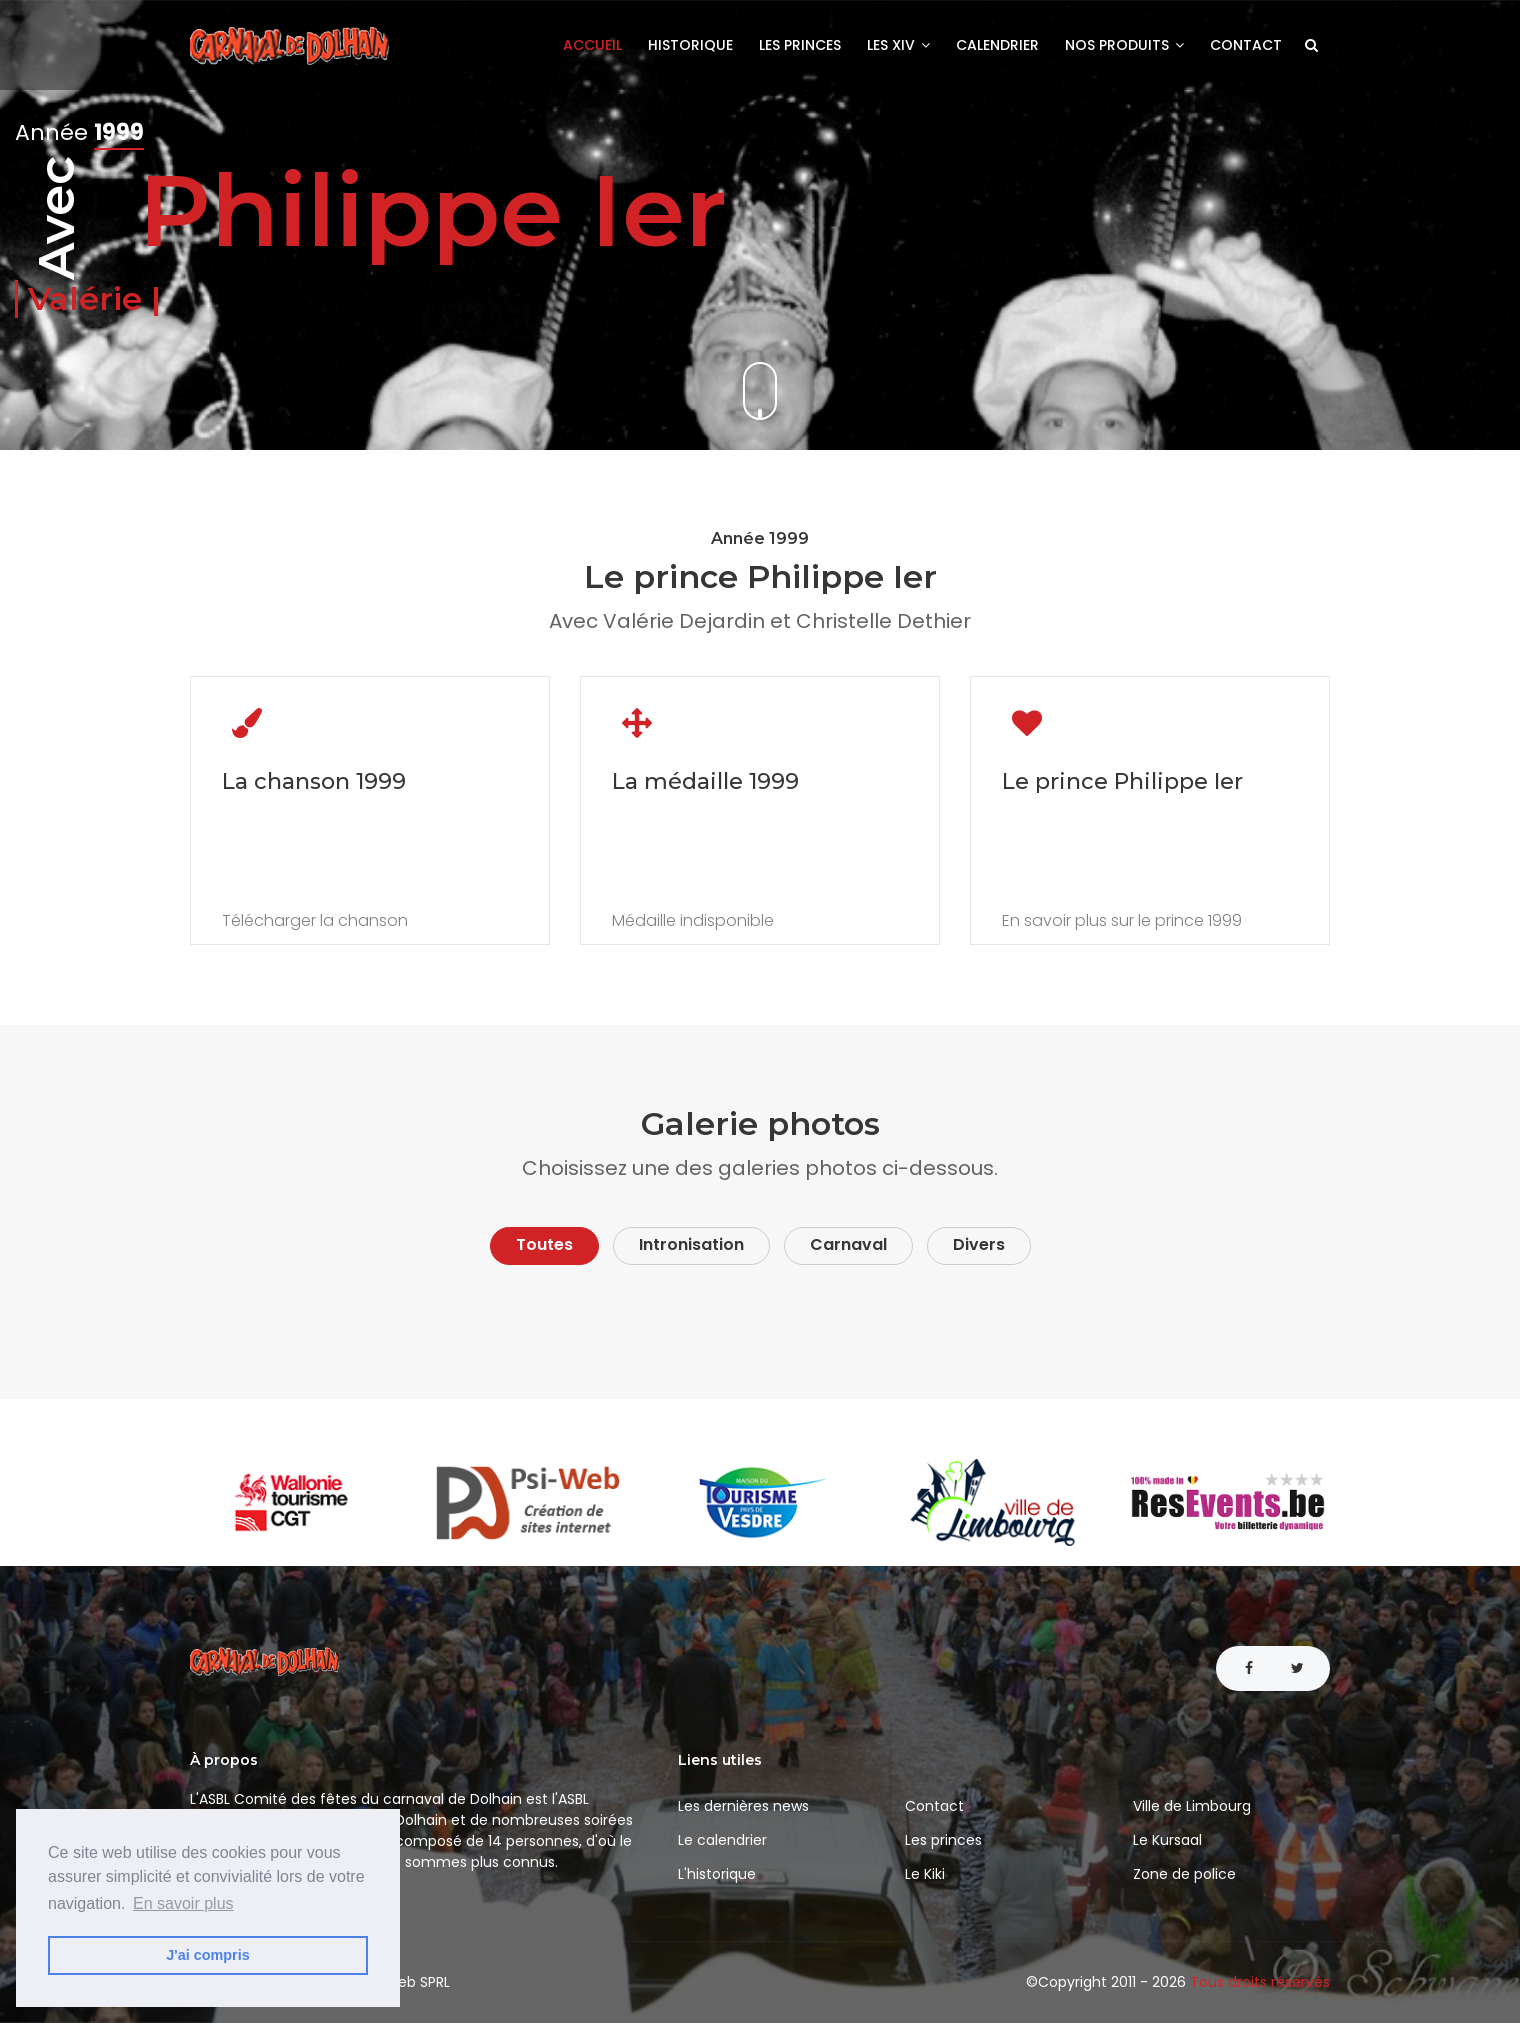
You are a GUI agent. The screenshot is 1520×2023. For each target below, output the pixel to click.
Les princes (800, 45)
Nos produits (1124, 45)
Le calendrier (722, 1840)
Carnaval (848, 1244)
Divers (979, 1244)
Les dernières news (743, 1806)
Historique (690, 45)
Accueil (592, 45)
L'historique (717, 1874)
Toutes (544, 1244)
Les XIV (898, 45)
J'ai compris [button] (207, 1955)
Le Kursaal (1167, 1840)
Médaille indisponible (693, 921)
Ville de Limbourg (1192, 1806)
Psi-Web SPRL (404, 1982)
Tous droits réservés (1260, 1982)
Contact (1246, 45)
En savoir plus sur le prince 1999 (1122, 921)
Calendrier (997, 45)
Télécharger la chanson (315, 921)
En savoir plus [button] (183, 1903)
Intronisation (691, 1244)
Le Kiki (925, 1874)
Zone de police (1184, 1874)
